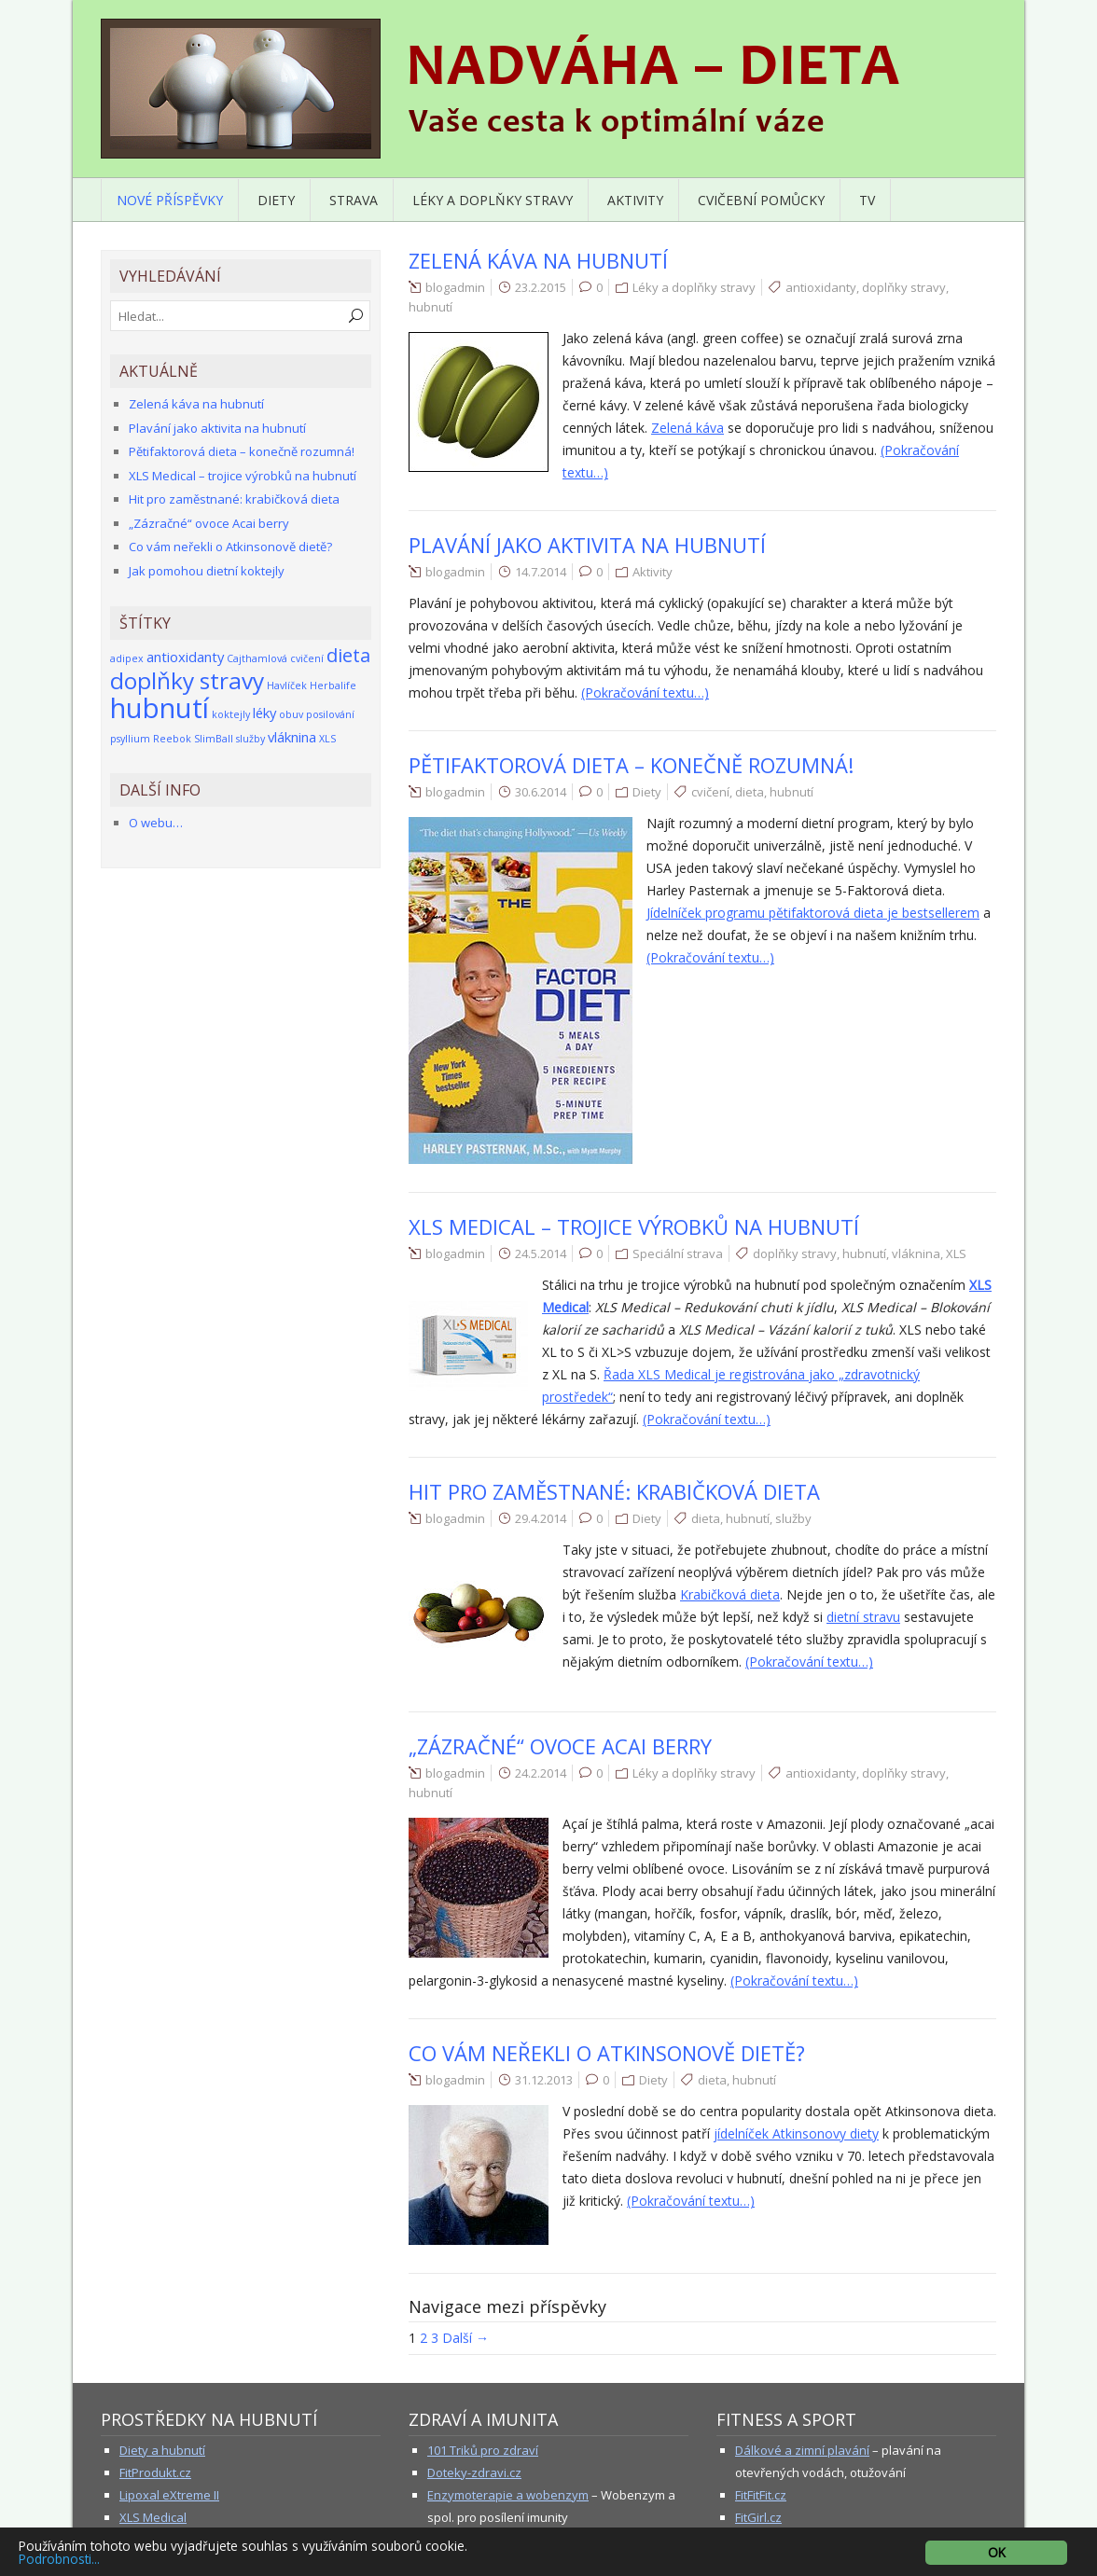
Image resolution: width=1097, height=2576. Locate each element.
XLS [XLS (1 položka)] (327, 738)
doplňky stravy (904, 287)
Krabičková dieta (730, 1594)
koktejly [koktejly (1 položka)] (231, 714)
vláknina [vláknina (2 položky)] (292, 736)
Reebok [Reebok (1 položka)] (172, 738)
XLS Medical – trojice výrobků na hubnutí (634, 1226)
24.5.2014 (540, 1253)
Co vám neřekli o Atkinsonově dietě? (607, 2053)
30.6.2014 (540, 791)
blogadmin (455, 287)
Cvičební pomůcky (761, 200)
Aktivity (635, 200)
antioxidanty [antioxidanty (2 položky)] (185, 656)
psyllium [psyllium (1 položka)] (130, 738)
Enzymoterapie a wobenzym (508, 2494)
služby (793, 1518)
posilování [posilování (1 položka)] (330, 714)
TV (867, 200)
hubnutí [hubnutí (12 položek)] (159, 708)
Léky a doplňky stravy (492, 200)
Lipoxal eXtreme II (169, 2494)
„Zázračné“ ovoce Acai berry (560, 1746)
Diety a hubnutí (162, 2450)
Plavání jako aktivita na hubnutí (587, 545)
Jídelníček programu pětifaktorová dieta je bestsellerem (812, 912)
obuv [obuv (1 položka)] (291, 714)
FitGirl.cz (758, 2517)
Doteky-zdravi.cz (474, 2472)
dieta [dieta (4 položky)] (348, 655)
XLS (956, 1253)
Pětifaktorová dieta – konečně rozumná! (631, 765)
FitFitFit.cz (760, 2494)
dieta (749, 791)
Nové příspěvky (170, 200)
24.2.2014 (540, 1773)
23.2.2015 (540, 287)
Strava (353, 200)
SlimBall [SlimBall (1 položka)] (213, 738)
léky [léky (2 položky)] (264, 712)
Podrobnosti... (59, 2559)
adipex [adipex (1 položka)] (127, 658)
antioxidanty (820, 287)
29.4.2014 (540, 1518)
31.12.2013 (544, 2079)
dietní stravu (863, 1617)
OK (997, 2552)
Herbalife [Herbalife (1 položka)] (333, 685)
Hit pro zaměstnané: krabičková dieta (614, 1491)
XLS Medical (153, 2517)
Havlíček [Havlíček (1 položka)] (287, 685)
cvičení (710, 791)
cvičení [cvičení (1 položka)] (307, 658)
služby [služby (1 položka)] (250, 738)
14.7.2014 (540, 571)
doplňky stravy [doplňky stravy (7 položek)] (187, 680)
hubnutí (430, 306)
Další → (465, 2338)
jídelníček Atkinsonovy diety (796, 2133)
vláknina (916, 1253)
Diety (276, 200)
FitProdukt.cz (155, 2472)
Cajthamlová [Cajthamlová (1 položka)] (257, 658)
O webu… (156, 822)
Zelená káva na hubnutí (538, 260)
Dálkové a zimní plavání (802, 2450)
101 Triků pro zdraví (482, 2450)
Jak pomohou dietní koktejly (207, 570)
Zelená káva (687, 427)
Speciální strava (677, 1253)
